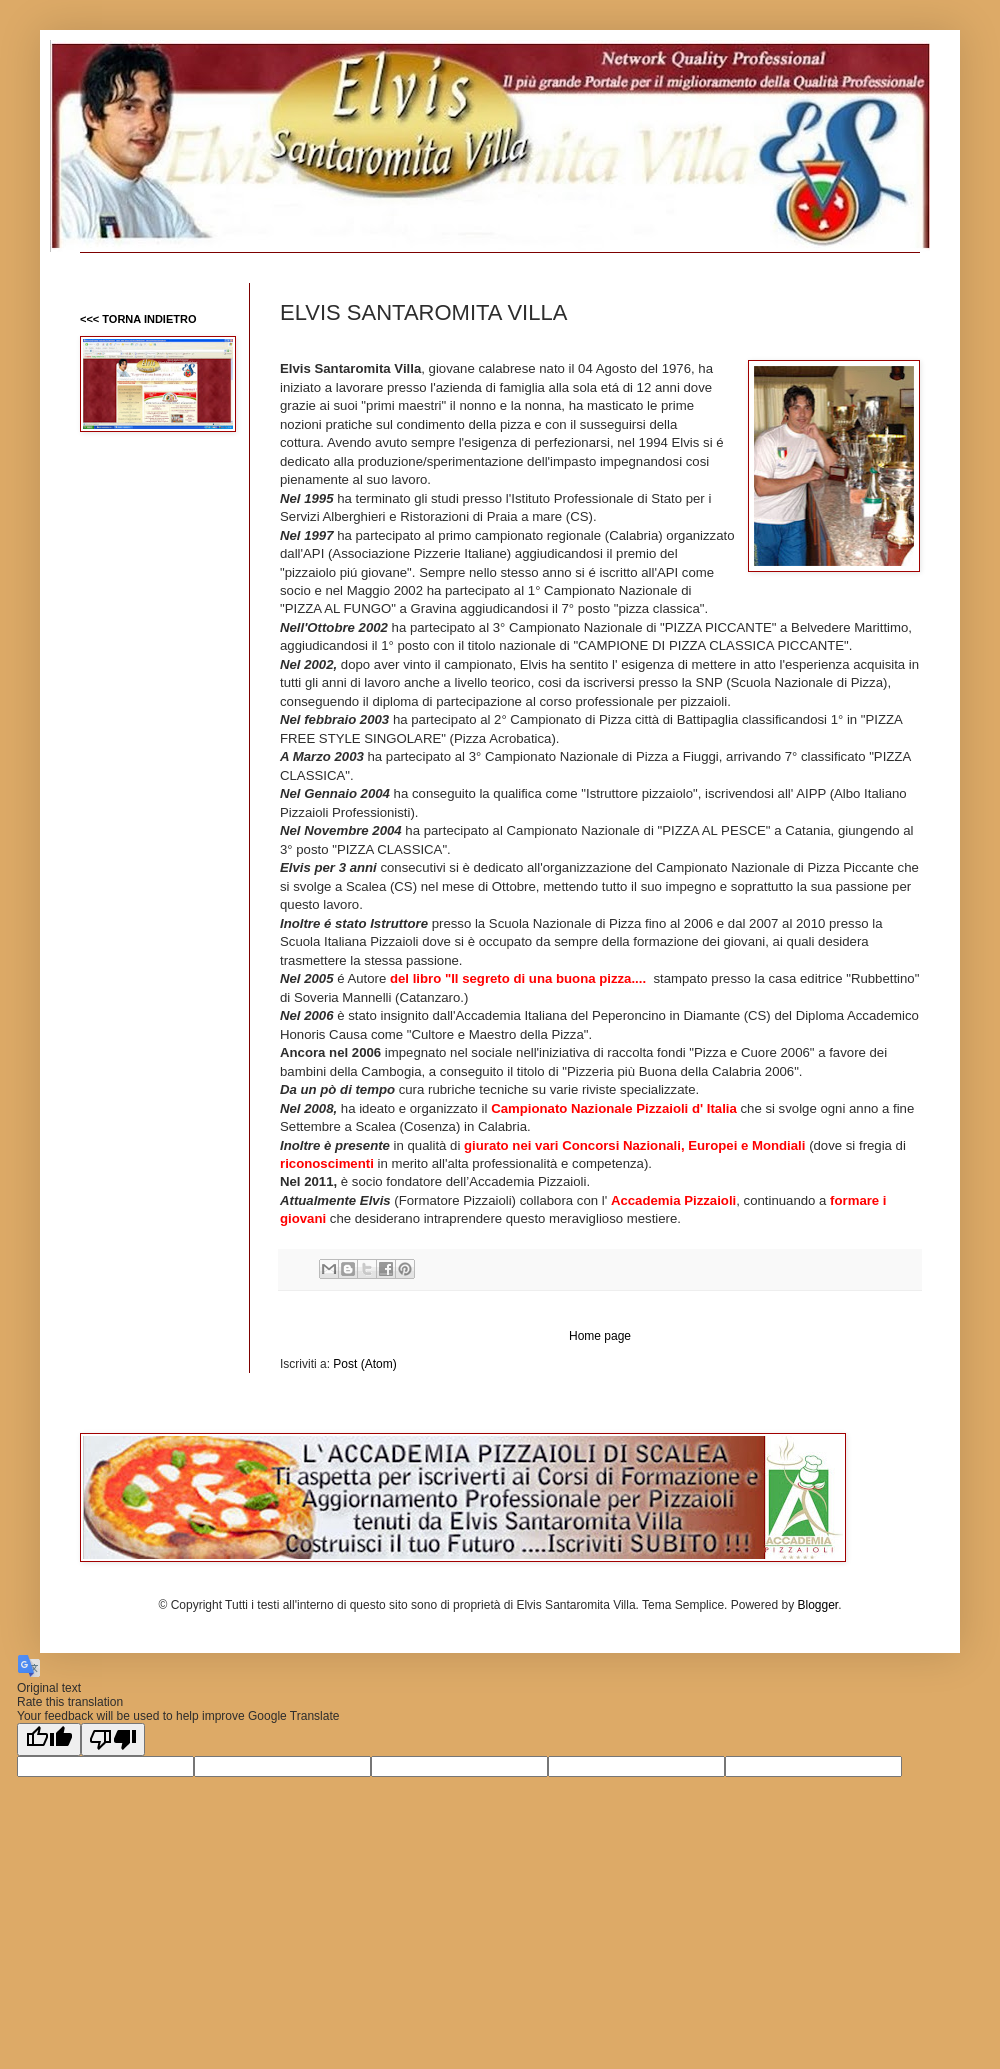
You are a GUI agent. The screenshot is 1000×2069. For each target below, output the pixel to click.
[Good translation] (49, 1739)
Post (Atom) (364, 1364)
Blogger (817, 1605)
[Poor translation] (113, 1739)
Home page (600, 1336)
